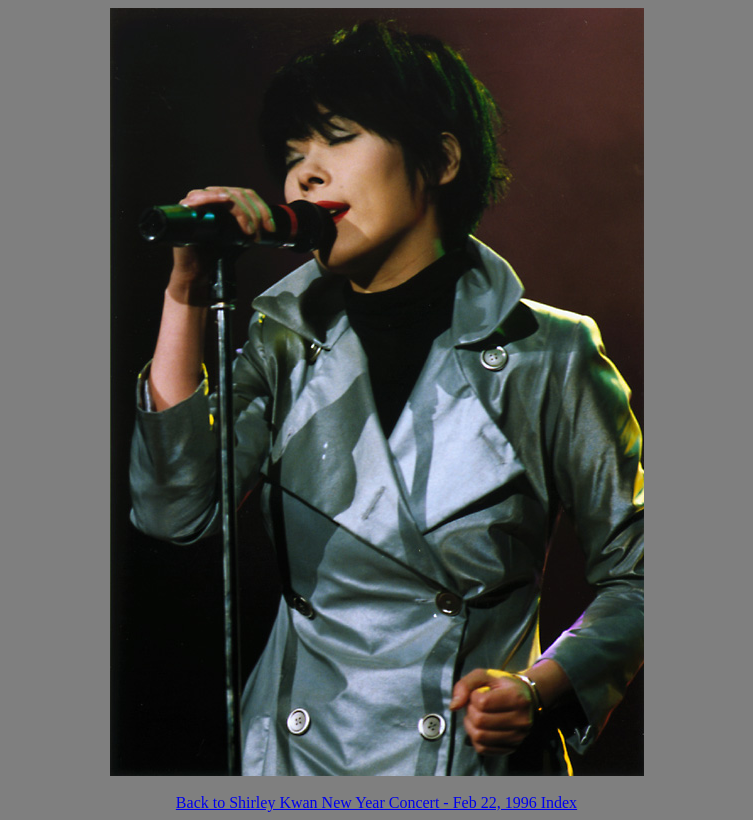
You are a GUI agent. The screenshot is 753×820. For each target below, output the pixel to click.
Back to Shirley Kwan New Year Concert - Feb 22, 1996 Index (376, 802)
